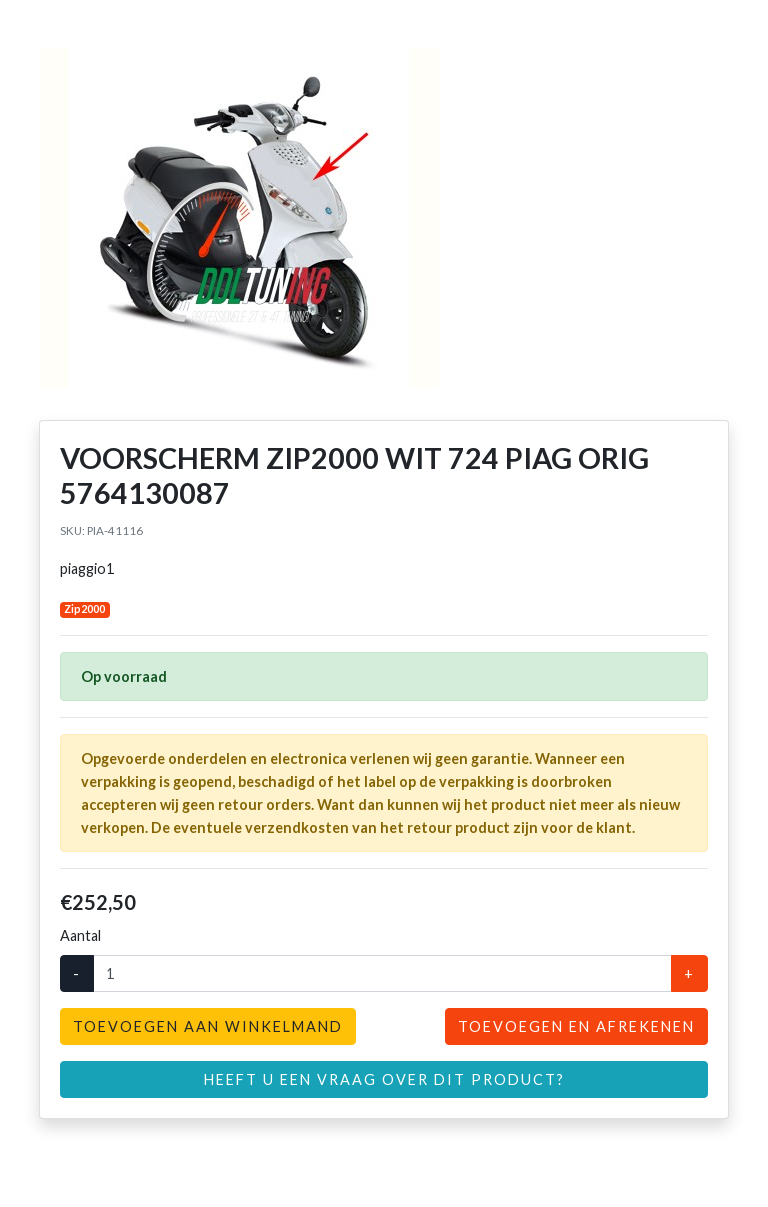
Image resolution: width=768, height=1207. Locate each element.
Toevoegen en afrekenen (576, 1026)
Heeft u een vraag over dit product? (384, 1079)
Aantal (80, 935)
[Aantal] (382, 973)
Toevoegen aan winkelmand (208, 1026)
